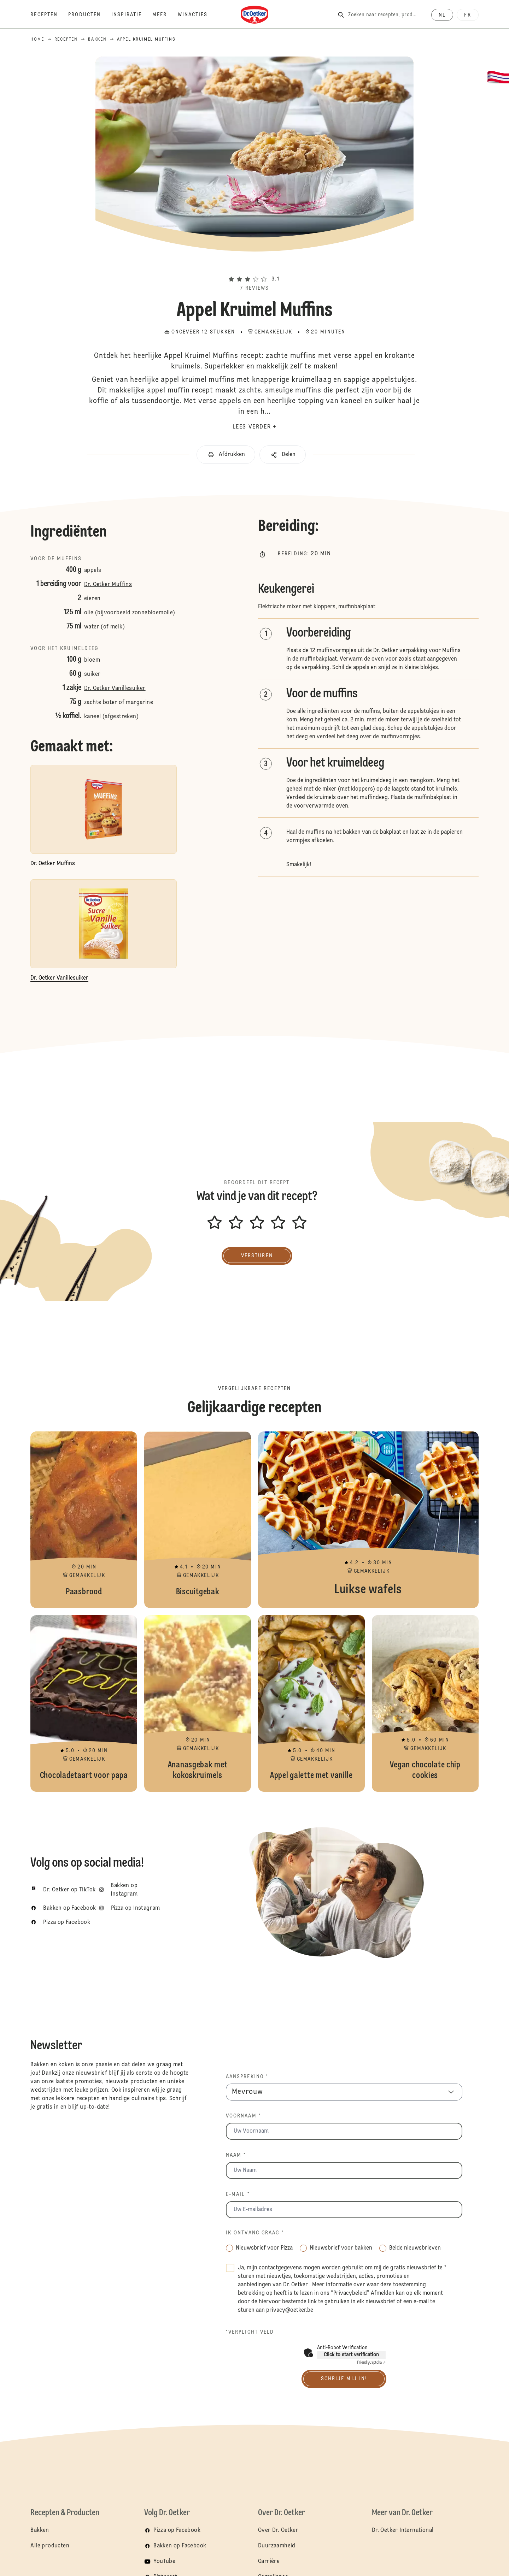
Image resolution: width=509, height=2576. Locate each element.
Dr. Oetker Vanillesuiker (115, 688)
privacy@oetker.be (289, 2310)
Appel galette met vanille (311, 1703)
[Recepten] (49, 15)
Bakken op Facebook (179, 2546)
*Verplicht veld (250, 2332)
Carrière (269, 2561)
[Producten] (89, 15)
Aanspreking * (247, 2076)
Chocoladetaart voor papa (83, 1703)
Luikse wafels (368, 1519)
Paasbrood (83, 1519)
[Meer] (164, 15)
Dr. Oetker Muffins (108, 584)
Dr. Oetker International (403, 2530)
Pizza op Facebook (176, 2530)
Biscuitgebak (197, 1519)
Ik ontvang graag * (255, 2233)
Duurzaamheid (277, 2546)
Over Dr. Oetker (278, 2530)
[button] (254, 266)
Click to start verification (351, 2354)
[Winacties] (198, 15)
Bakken (39, 2530)
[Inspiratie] (131, 15)
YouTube (164, 2561)
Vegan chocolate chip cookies (425, 1703)
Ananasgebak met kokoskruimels (197, 1703)
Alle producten (49, 2546)
